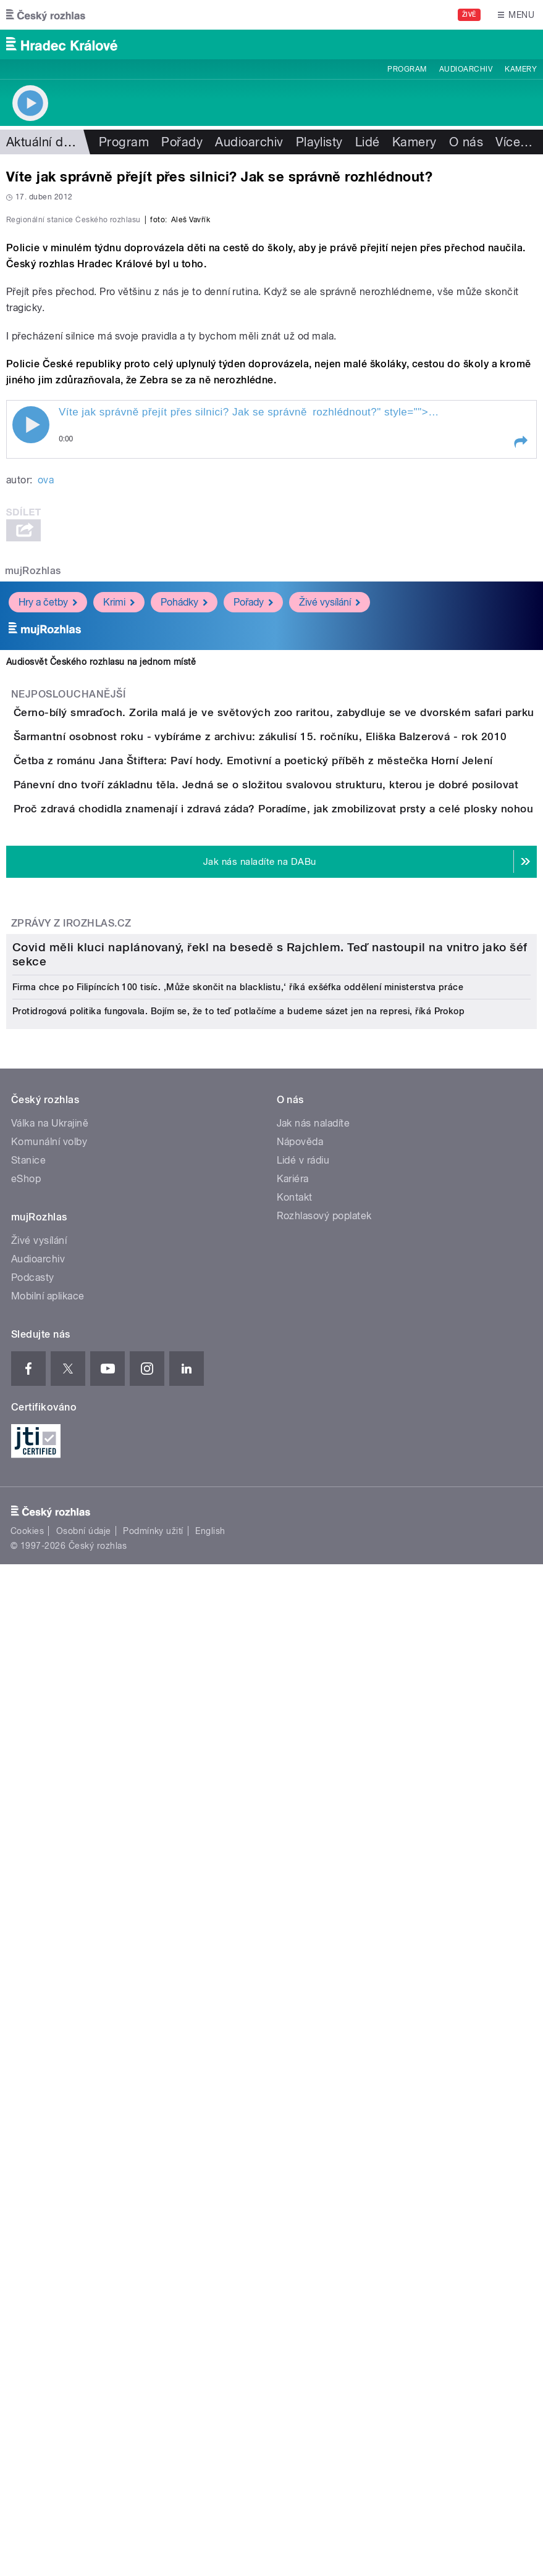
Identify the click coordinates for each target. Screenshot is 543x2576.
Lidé (367, 142)
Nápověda (300, 1976)
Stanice (28, 1995)
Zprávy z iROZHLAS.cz (71, 1404)
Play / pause (30, 730)
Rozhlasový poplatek (324, 2050)
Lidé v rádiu (303, 1995)
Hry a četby (48, 908)
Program (406, 69)
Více (513, 142)
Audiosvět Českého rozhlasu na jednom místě (101, 967)
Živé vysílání (329, 908)
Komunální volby (49, 1976)
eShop (26, 2013)
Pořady (182, 142)
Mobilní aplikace (48, 2130)
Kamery (521, 69)
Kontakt (295, 2032)
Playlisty (319, 142)
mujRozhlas (33, 876)
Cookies (27, 2365)
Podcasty (32, 2112)
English (210, 2365)
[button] (520, 747)
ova (46, 785)
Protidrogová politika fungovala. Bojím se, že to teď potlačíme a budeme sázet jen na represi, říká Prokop (238, 1846)
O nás (466, 142)
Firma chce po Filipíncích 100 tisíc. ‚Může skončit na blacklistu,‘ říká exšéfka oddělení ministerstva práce (237, 1822)
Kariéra (293, 2013)
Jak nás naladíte (313, 1958)
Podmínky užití (153, 2365)
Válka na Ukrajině (49, 1958)
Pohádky (184, 908)
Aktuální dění (43, 142)
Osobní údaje (83, 2365)
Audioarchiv (465, 69)
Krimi (119, 908)
